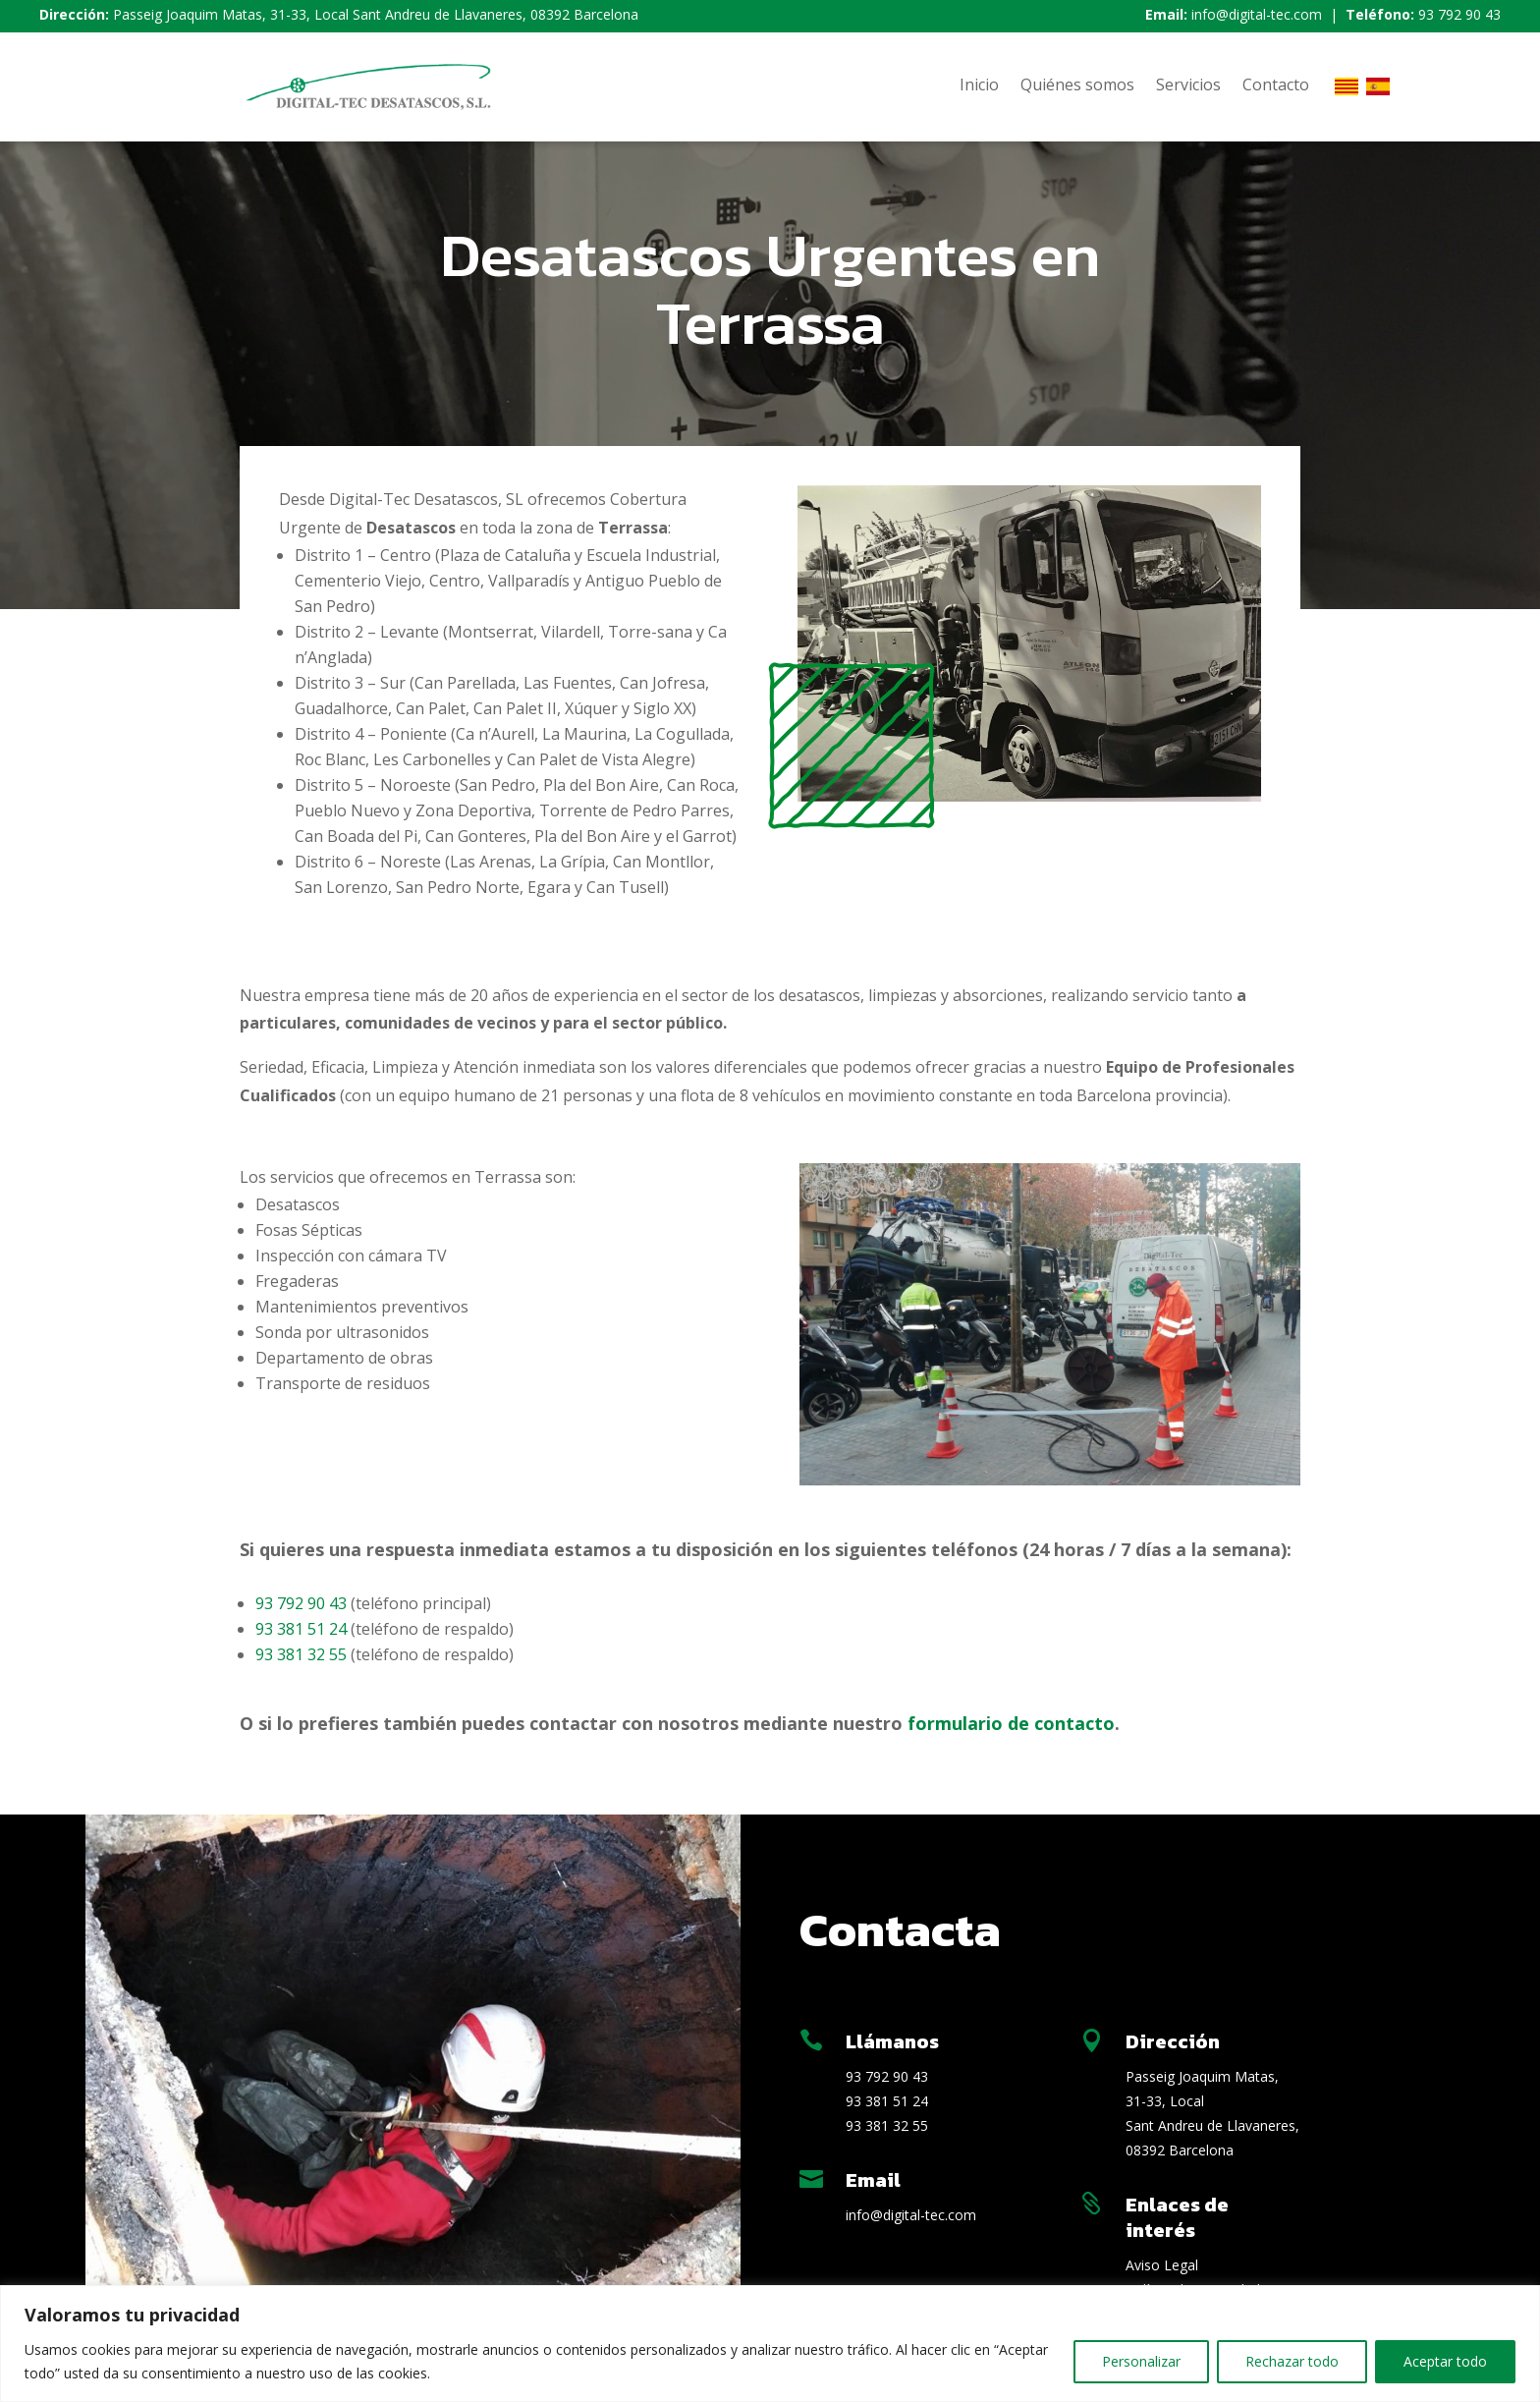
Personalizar (1141, 2361)
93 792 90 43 (1459, 14)
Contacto (1275, 86)
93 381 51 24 (301, 1629)
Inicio (979, 86)
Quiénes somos (1077, 86)
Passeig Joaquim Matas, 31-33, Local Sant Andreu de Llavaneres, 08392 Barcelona (375, 14)
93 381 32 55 (301, 1654)
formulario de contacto (1011, 1723)
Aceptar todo (1445, 2361)
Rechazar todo (1292, 2361)
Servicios (1188, 86)
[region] (770, 2343)
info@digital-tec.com (1256, 14)
